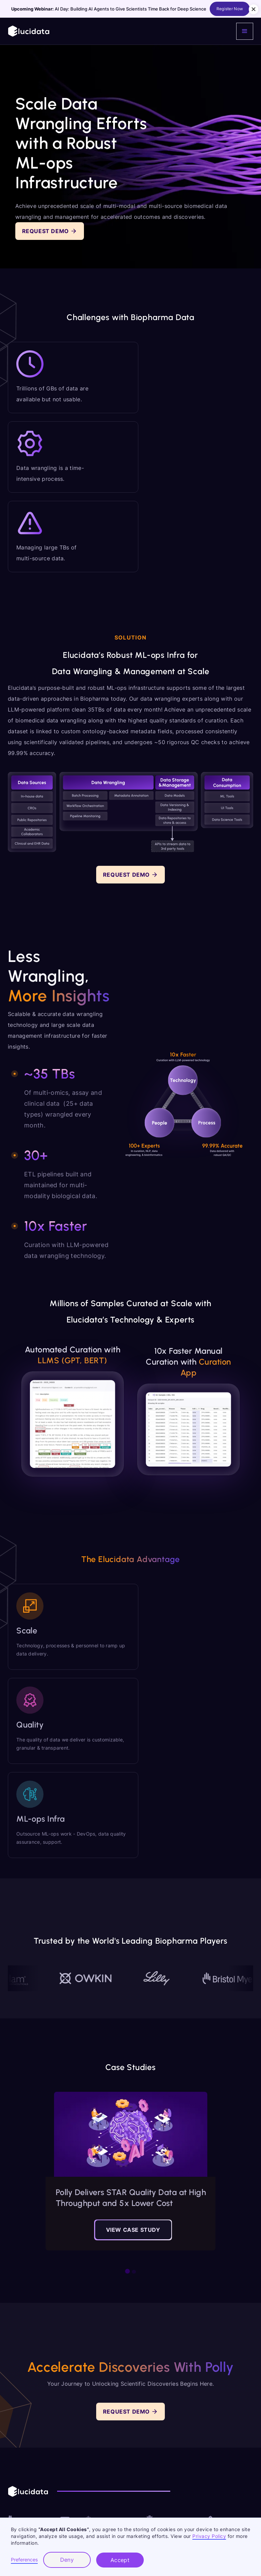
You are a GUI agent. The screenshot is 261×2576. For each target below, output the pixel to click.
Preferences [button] (24, 2559)
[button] (244, 31)
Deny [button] (67, 2559)
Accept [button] (120, 2560)
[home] (29, 31)
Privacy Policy (209, 2536)
